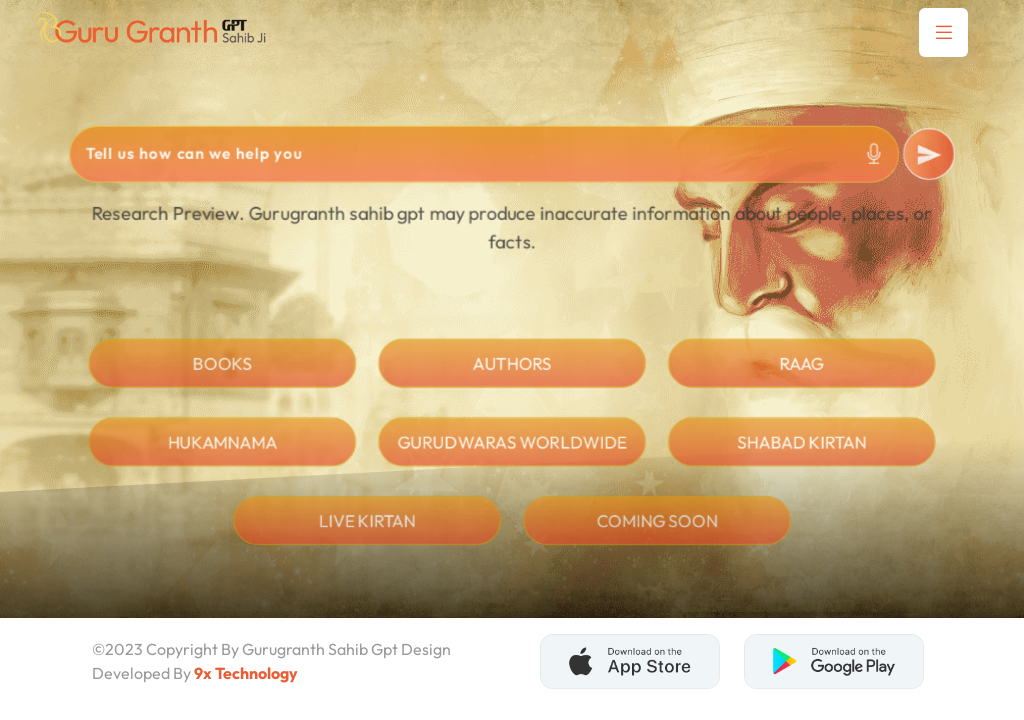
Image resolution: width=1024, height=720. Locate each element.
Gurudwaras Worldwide (512, 452)
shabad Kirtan (804, 452)
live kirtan (366, 532)
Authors (512, 373)
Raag (804, 373)
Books (219, 373)
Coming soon (658, 532)
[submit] (933, 157)
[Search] (484, 156)
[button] (943, 32)
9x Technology (246, 673)
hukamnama (219, 452)
